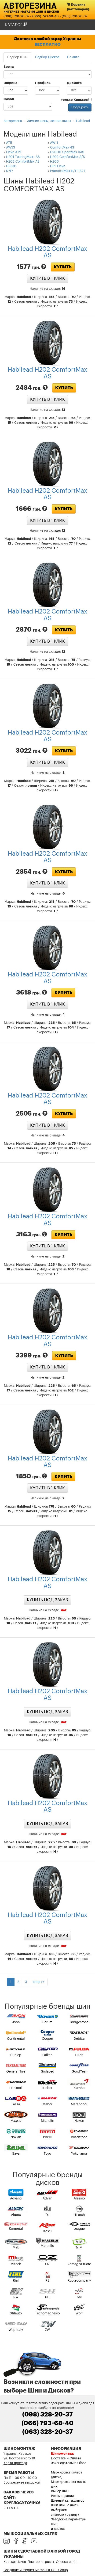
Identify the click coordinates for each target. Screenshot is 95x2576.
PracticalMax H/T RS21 (67, 171)
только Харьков (76, 100)
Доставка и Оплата (66, 2458)
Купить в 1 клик (47, 278)
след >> (38, 1982)
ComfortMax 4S (62, 147)
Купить (63, 267)
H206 (54, 161)
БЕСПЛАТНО (48, 44)
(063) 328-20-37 (74, 16)
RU (6, 2508)
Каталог (16, 25)
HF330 (11, 166)
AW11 (54, 143)
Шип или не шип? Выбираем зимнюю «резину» (65, 2510)
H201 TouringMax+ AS (23, 157)
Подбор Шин (17, 57)
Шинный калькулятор (67, 2500)
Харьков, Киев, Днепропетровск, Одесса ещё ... (41, 2562)
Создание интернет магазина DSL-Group (36, 2570)
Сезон (9, 99)
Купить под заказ (47, 1600)
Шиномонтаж (62, 2453)
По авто (73, 57)
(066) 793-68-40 (45, 16)
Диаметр (74, 83)
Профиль (43, 83)
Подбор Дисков (47, 57)
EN (11, 2508)
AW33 (10, 147)
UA (16, 2508)
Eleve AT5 (13, 152)
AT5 (9, 143)
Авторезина (30, 5)
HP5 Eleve (57, 166)
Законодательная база (68, 2463)
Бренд (9, 67)
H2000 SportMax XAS (67, 152)
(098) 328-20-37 (16, 16)
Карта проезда (15, 2463)
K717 (9, 171)
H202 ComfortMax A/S (67, 157)
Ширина (10, 83)
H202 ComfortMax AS (23, 161)
